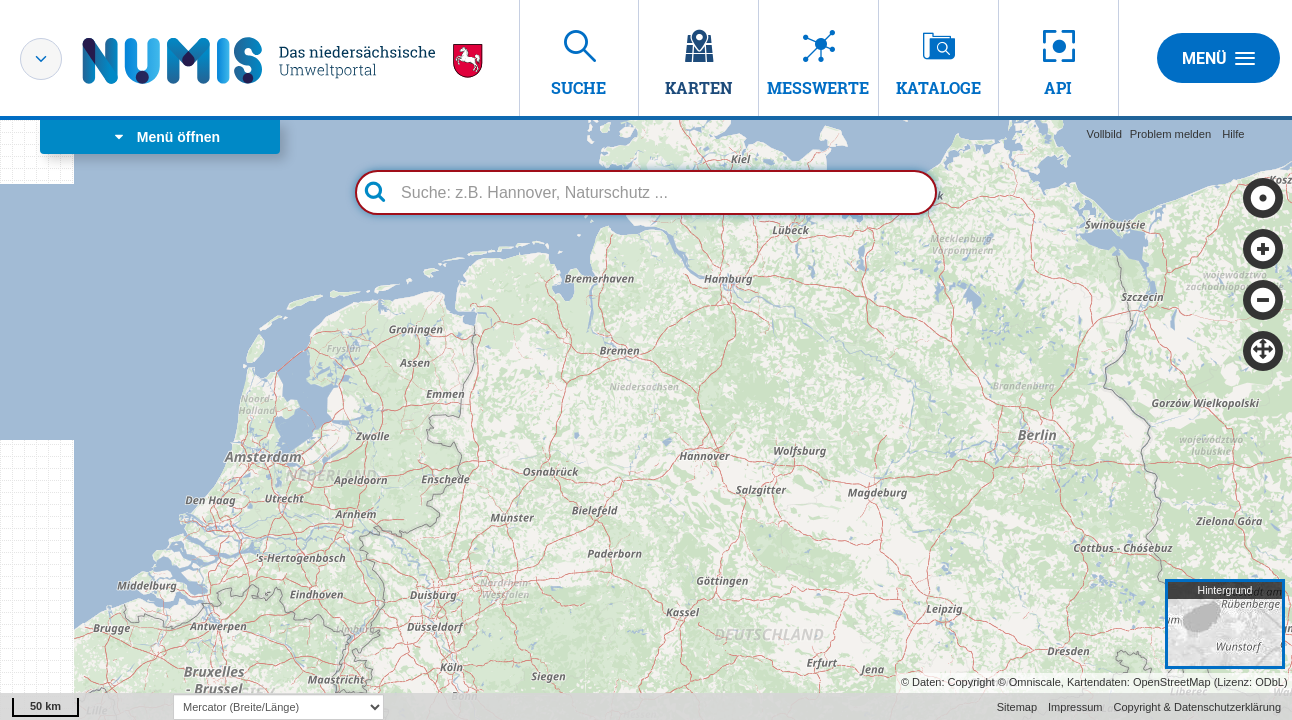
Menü (1218, 58)
